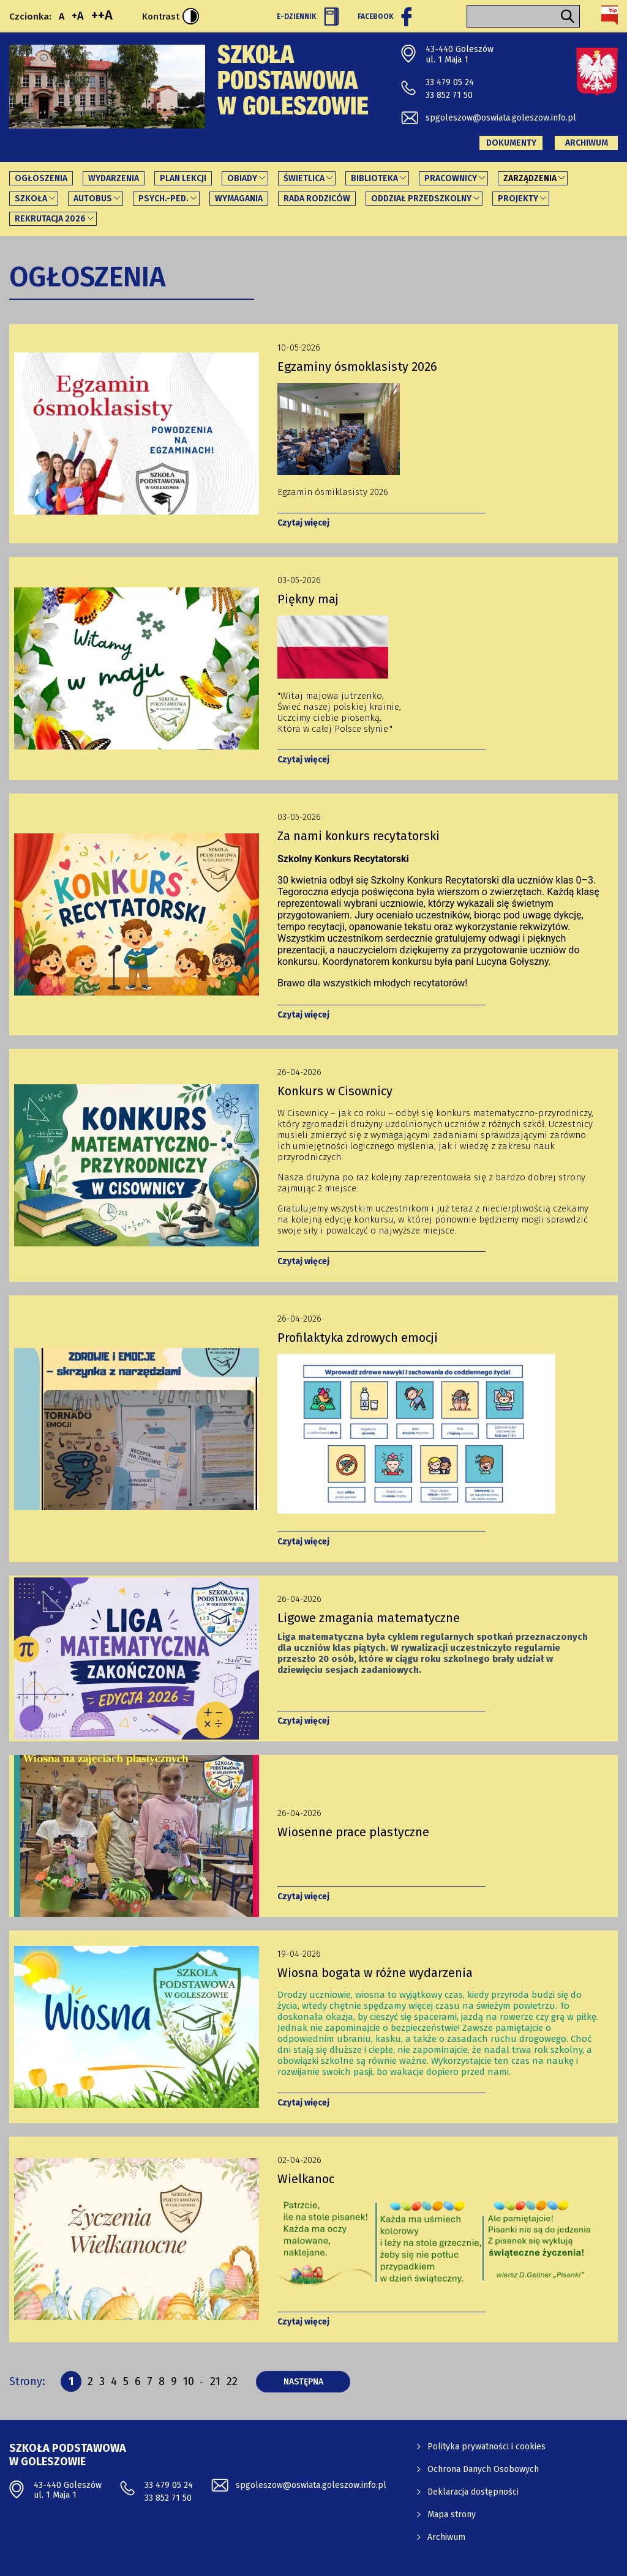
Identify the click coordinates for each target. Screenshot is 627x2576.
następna (317, 2381)
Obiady (242, 178)
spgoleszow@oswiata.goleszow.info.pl (501, 118)
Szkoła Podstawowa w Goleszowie (293, 83)
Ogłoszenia (41, 178)
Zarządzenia (530, 178)
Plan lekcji (183, 178)
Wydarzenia (113, 178)
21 (215, 2381)
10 (188, 2383)
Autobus (92, 198)
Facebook (384, 16)
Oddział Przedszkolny (421, 198)
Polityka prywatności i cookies (486, 2446)
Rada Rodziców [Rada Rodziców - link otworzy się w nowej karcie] (316, 198)
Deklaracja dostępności (473, 2492)
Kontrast (170, 16)
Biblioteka (374, 178)
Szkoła (31, 198)
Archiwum (586, 143)
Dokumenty (511, 143)
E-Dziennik (308, 16)
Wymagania (239, 198)
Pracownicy (450, 178)
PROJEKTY (518, 198)
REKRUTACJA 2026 (50, 219)
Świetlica (304, 178)
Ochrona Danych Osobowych (483, 2469)
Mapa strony (451, 2514)
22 (232, 2381)
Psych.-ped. (163, 198)
